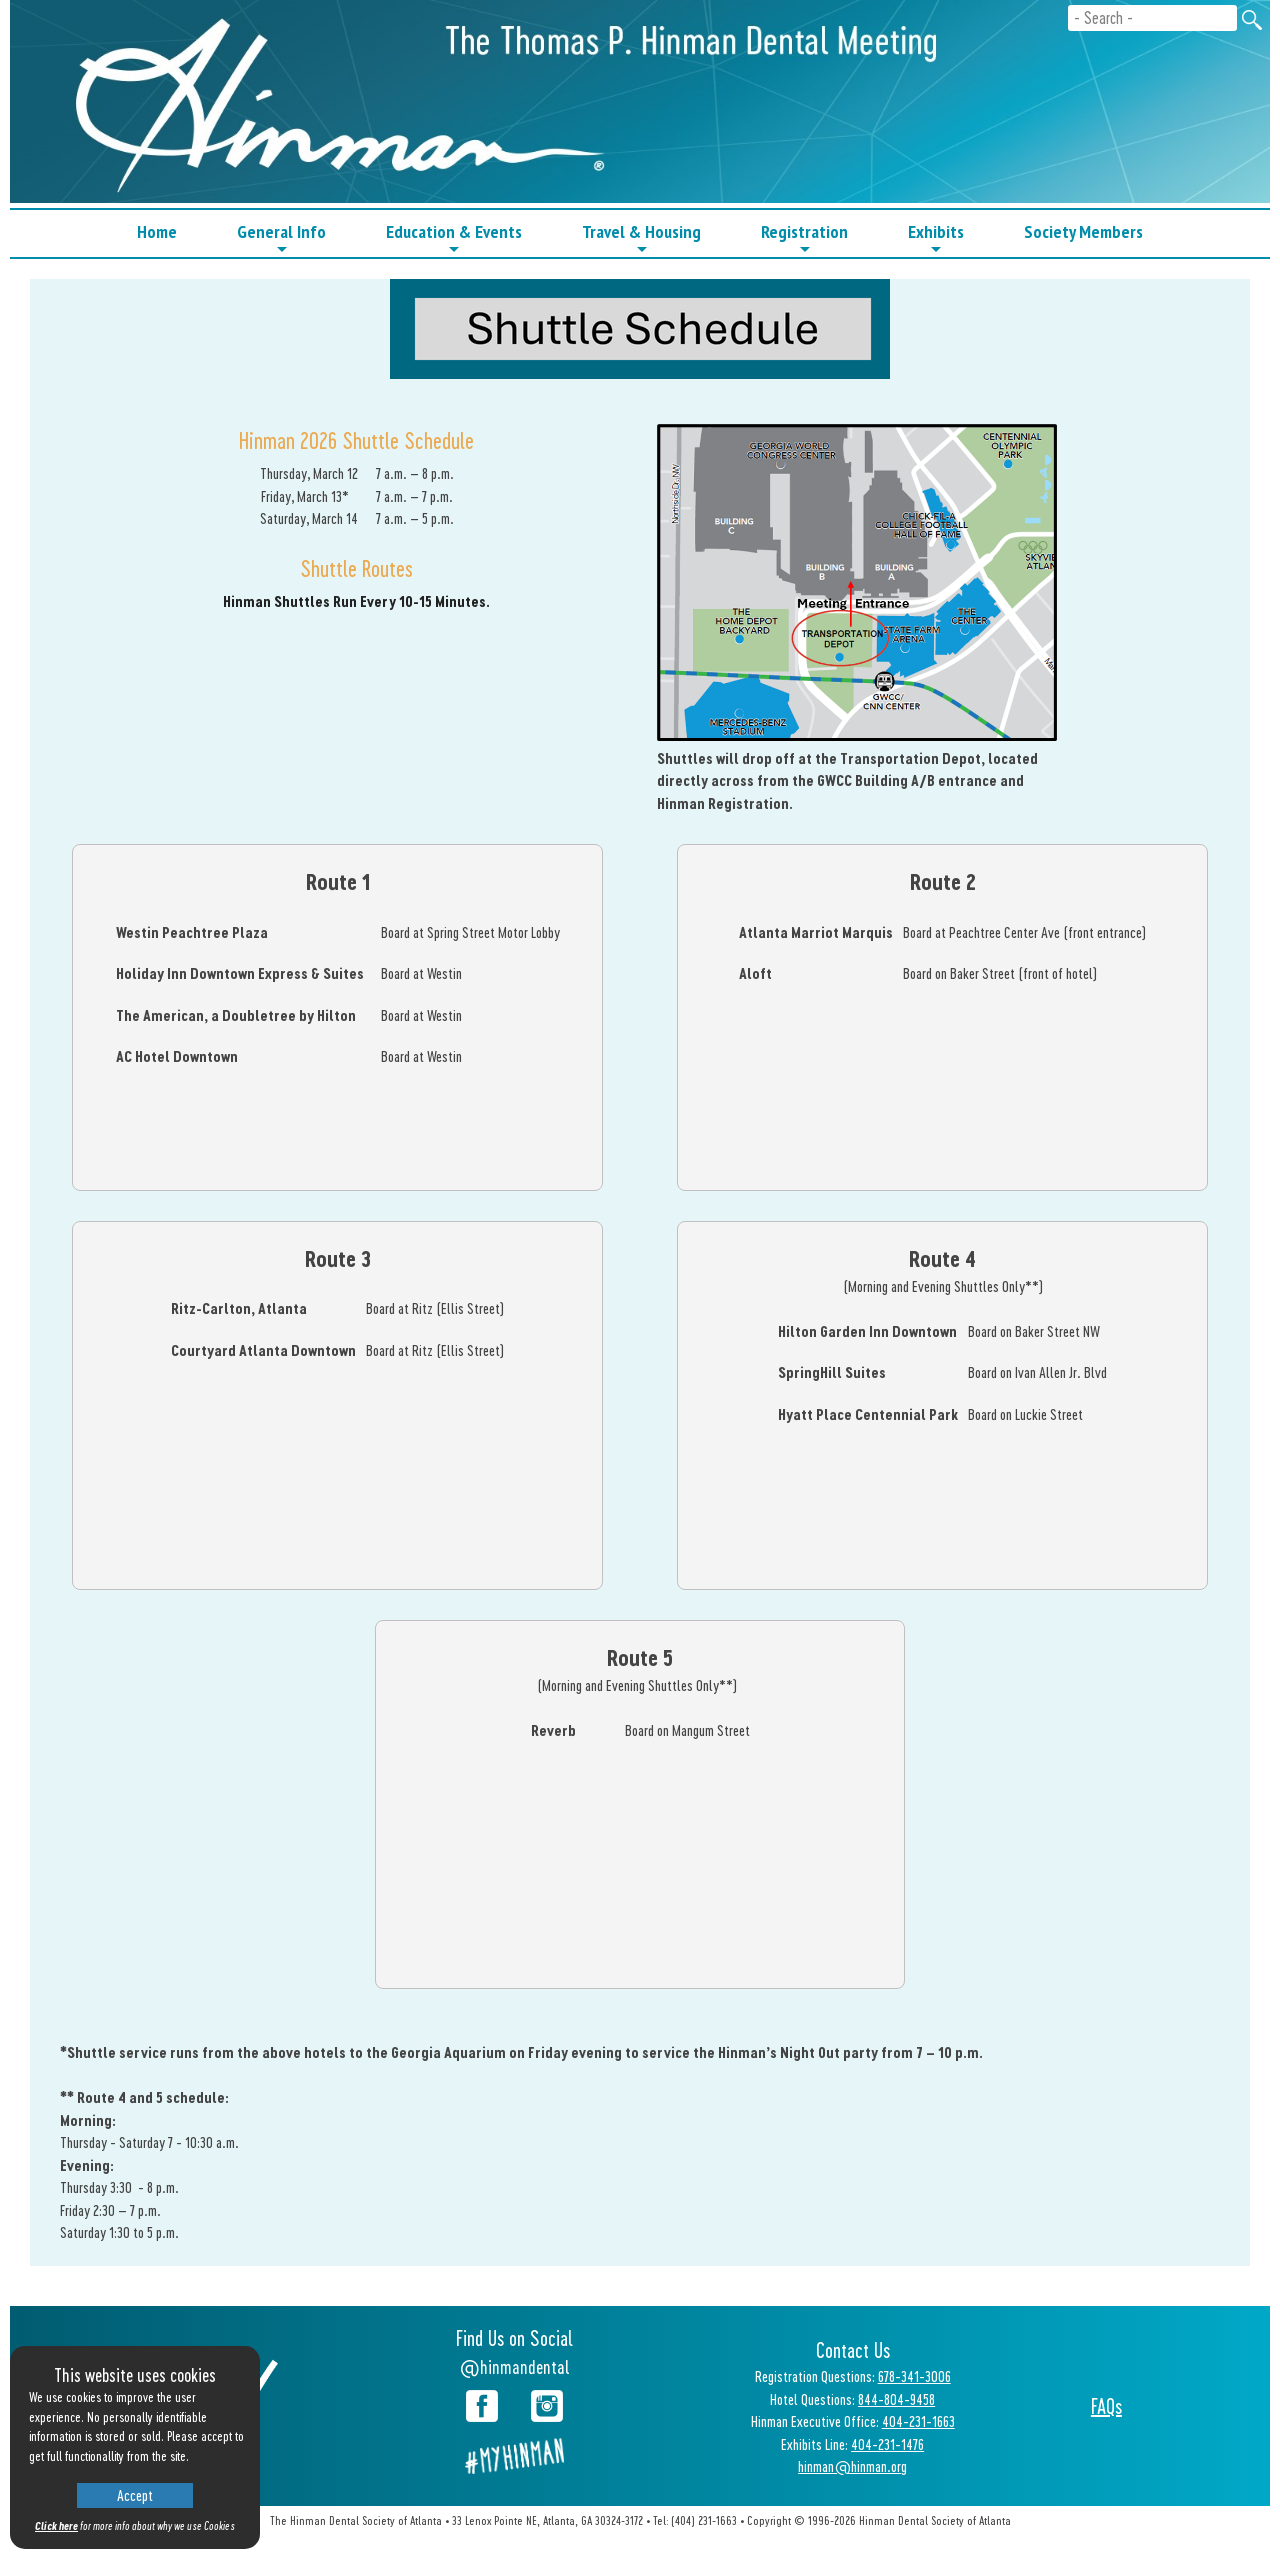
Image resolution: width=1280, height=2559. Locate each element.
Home (157, 231)
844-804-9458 (896, 2399)
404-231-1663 (918, 2421)
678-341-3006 (914, 2376)
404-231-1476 (887, 2444)
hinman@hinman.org (852, 2466)
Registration (804, 238)
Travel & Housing (641, 238)
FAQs (1106, 2406)
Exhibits (936, 238)
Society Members (1083, 231)
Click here (56, 2525)
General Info (281, 238)
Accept (135, 2495)
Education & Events (454, 238)
